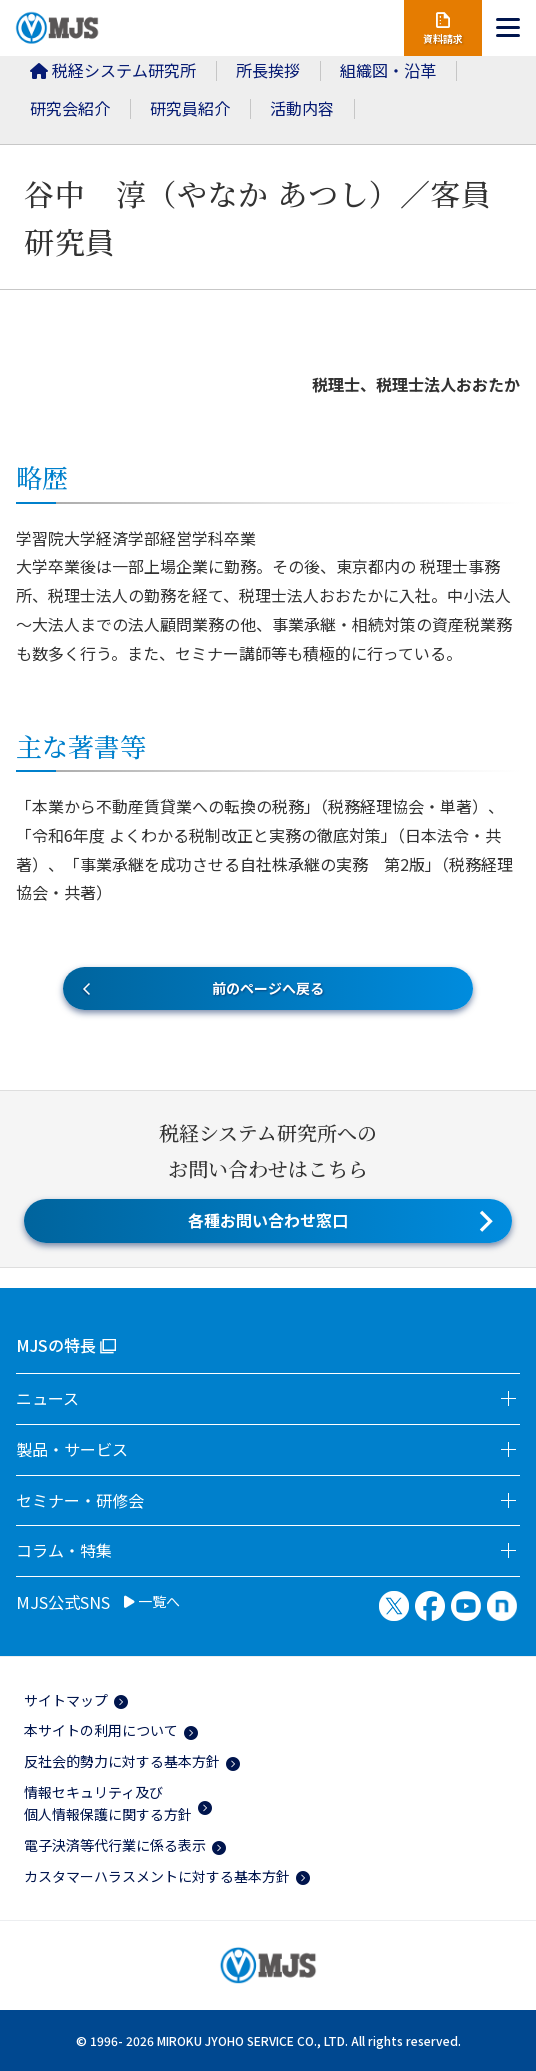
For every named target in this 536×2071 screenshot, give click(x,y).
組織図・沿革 (388, 70)
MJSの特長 (56, 1345)
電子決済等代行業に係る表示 (115, 1845)
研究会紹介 (70, 108)
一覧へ (152, 1602)
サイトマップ (66, 1700)
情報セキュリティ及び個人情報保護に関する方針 (108, 1803)
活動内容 (302, 108)
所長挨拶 (268, 70)
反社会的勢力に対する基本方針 (122, 1761)
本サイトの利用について (101, 1730)
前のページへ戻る (268, 988)
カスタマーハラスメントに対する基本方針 (157, 1876)
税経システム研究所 (113, 70)
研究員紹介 (190, 108)
